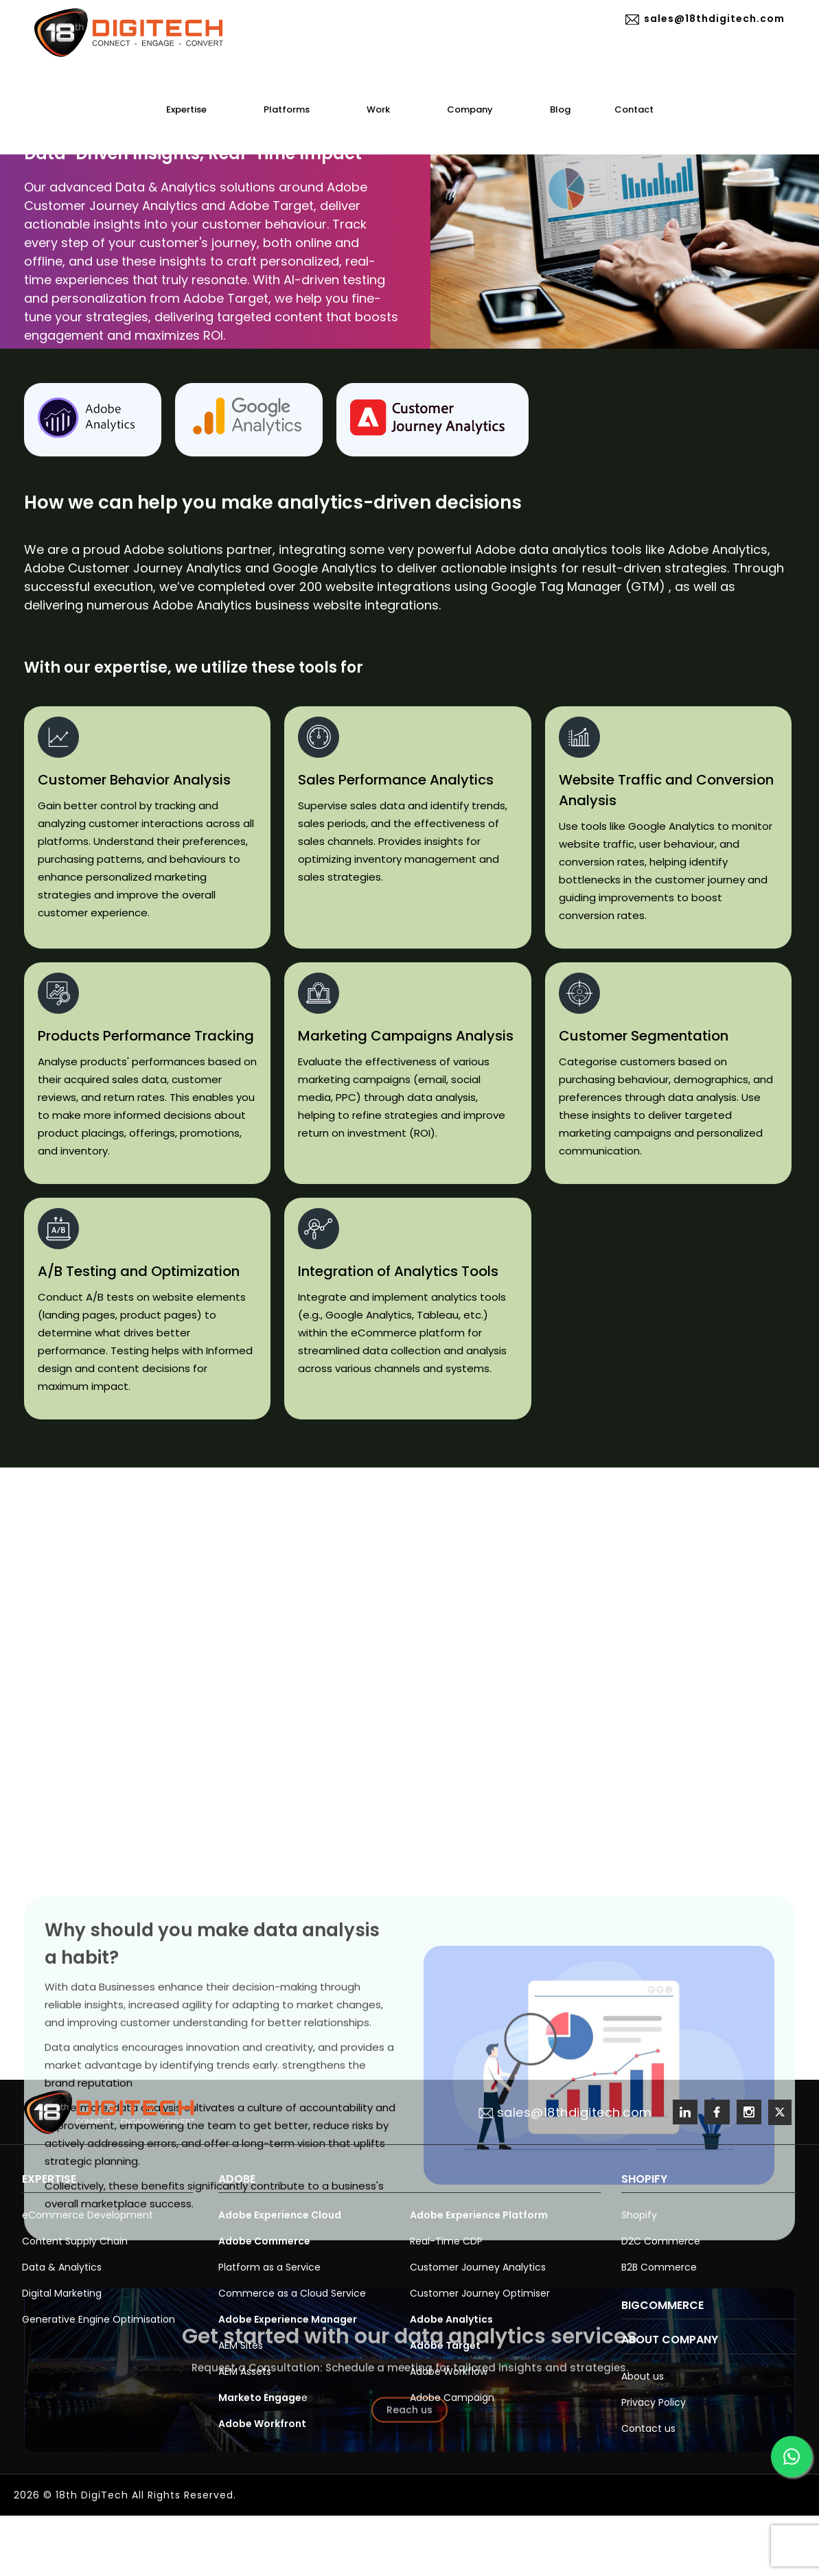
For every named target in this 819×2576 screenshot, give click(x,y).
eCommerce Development (87, 2215)
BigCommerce (662, 2305)
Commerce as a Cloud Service (292, 2293)
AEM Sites (240, 2345)
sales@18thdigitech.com (706, 18)
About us (642, 2376)
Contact (634, 109)
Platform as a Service (269, 2267)
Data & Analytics (62, 2267)
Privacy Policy (653, 2402)
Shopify (639, 2215)
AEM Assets (244, 2371)
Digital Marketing (62, 2293)
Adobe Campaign (452, 2397)
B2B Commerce (659, 2267)
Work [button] (385, 109)
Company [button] (476, 109)
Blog (560, 109)
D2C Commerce (660, 2241)
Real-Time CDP (446, 2241)
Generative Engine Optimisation (98, 2319)
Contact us (648, 2428)
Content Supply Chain (75, 2241)
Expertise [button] (193, 109)
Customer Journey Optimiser (480, 2293)
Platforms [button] (293, 109)
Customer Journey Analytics (478, 2267)
